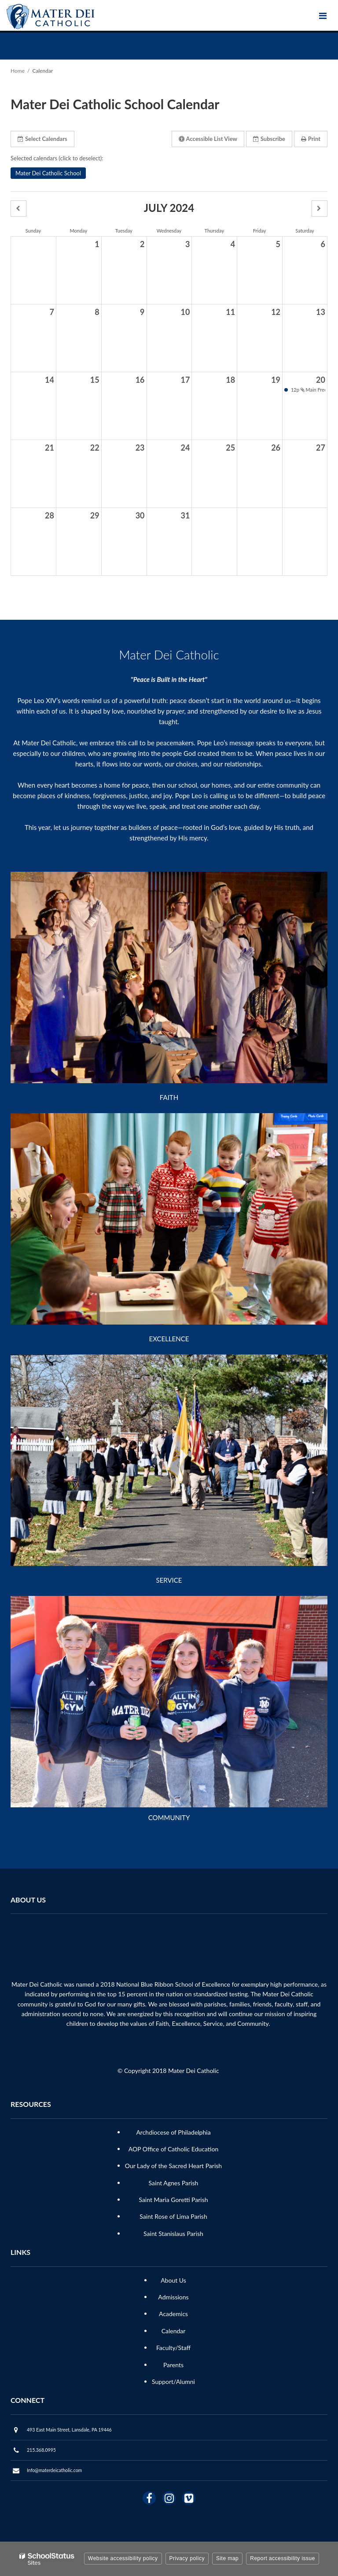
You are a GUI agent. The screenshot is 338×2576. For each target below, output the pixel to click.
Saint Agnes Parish (173, 2183)
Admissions (173, 2297)
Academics (173, 2313)
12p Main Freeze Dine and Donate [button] (307, 389)
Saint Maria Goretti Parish (173, 2199)
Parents (173, 2365)
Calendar (174, 2331)
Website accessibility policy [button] (123, 2558)
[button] (18, 208)
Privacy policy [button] (187, 2558)
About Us (173, 2280)
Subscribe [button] (269, 138)
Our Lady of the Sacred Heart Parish (173, 2165)
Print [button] (310, 138)
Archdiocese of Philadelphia (173, 2132)
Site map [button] (227, 2558)
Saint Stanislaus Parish (173, 2233)
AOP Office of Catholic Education (173, 2149)
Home (18, 70)
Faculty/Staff (173, 2347)
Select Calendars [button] (42, 138)
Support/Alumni (173, 2381)
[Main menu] (322, 15)
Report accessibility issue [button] (282, 2558)
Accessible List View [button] (208, 138)
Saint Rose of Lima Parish (173, 2216)
